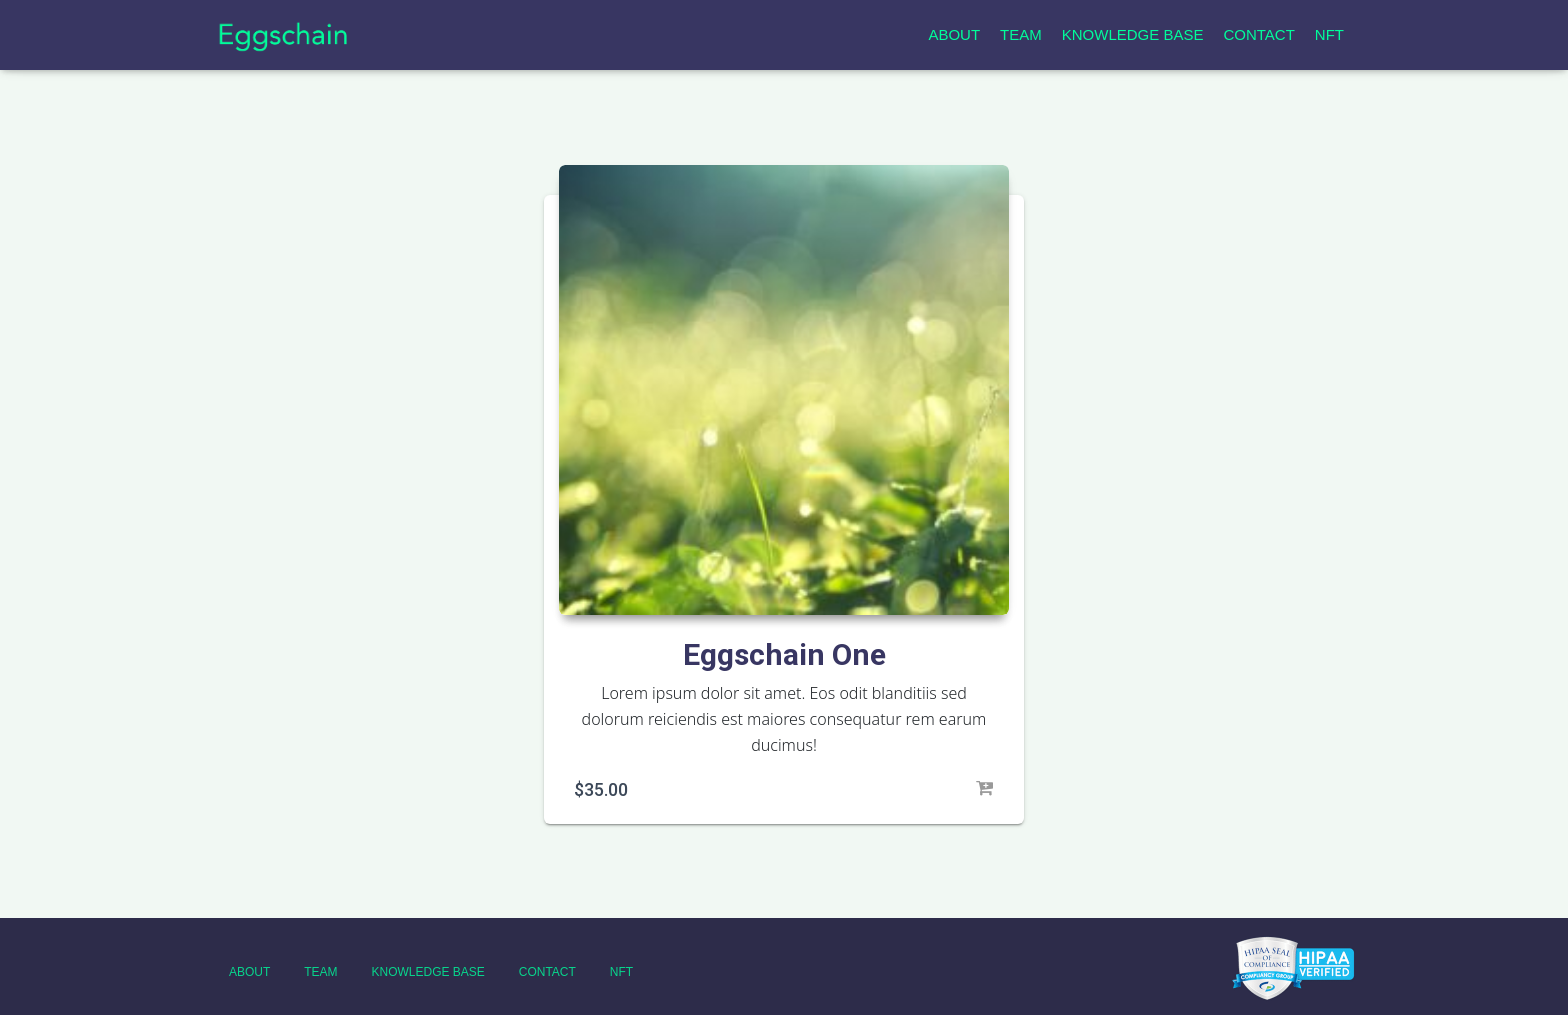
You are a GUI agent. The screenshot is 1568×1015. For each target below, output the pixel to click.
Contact (1258, 34)
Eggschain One (784, 654)
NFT (1329, 34)
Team (1021, 34)
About (954, 34)
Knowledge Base (1133, 34)
